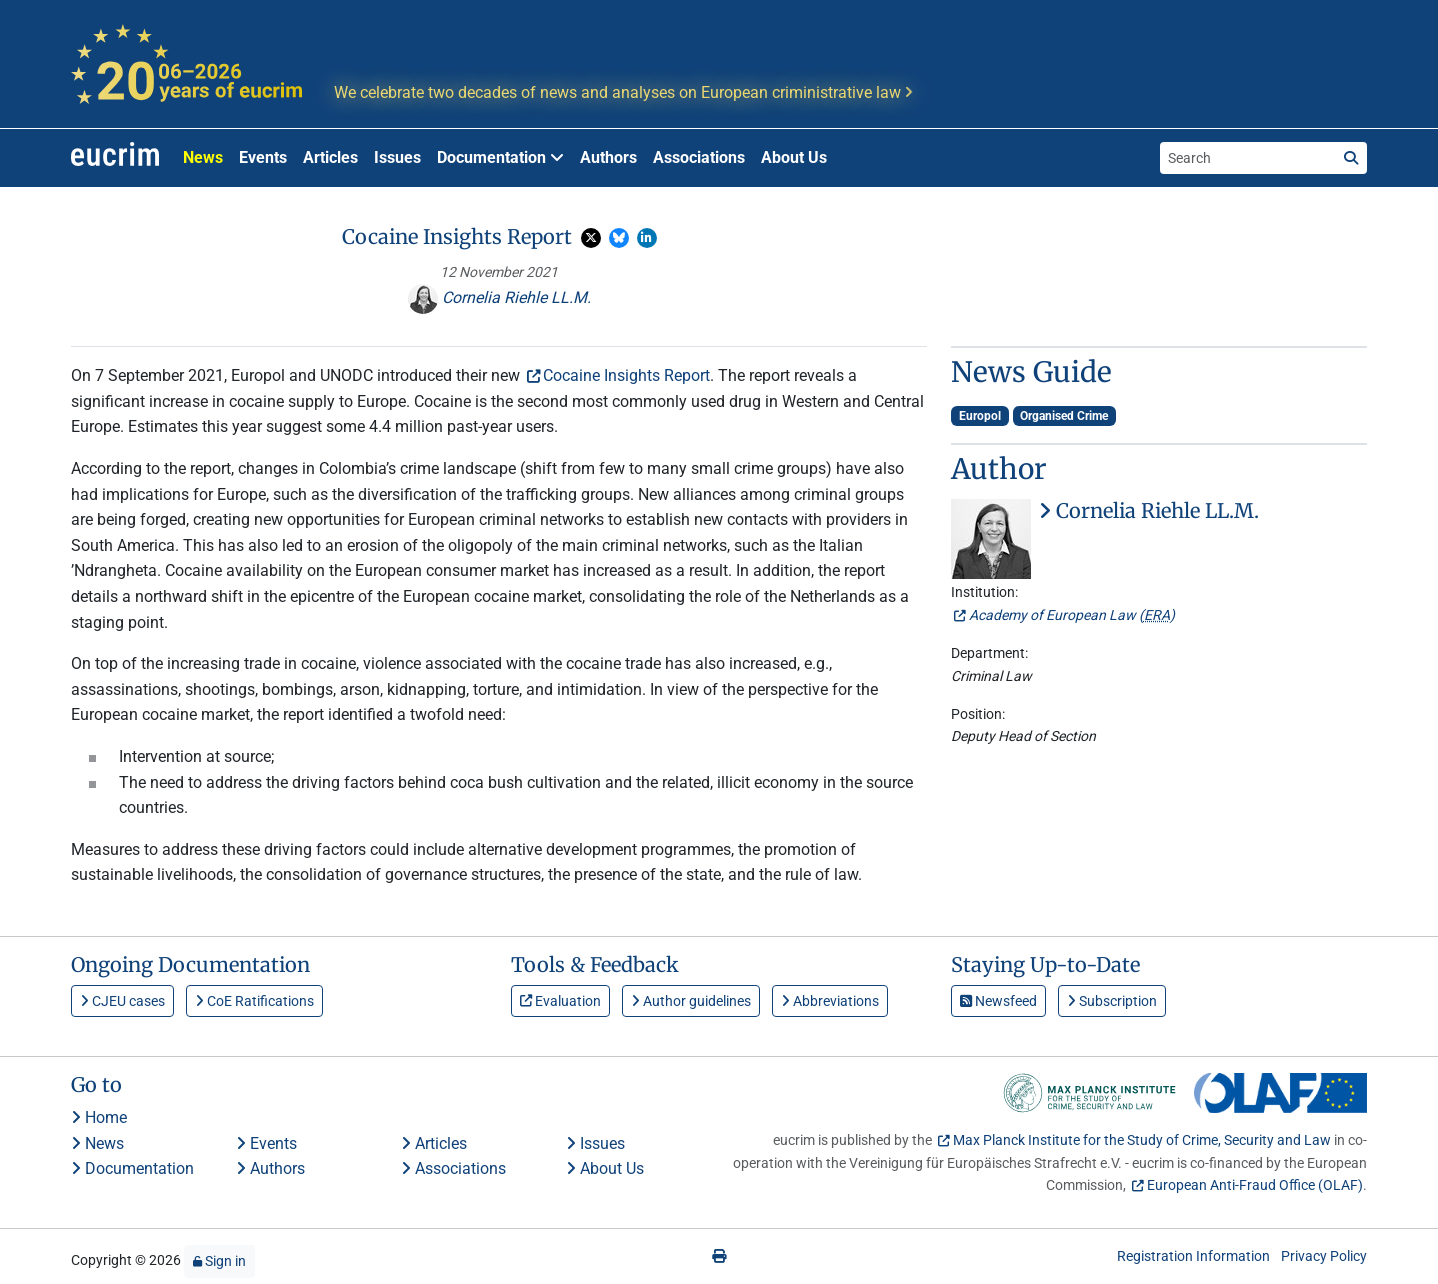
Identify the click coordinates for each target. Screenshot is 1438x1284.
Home (99, 1117)
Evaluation (560, 1001)
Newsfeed (998, 1001)
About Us (794, 157)
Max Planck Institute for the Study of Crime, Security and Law (1142, 1140)
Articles (330, 157)
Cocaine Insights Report (626, 375)
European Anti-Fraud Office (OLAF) (1255, 1185)
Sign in (219, 1261)
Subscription (1112, 1001)
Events (263, 157)
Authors (608, 157)
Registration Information (1193, 1256)
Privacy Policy (1324, 1256)
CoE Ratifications (254, 1001)
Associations (699, 157)
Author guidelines (691, 1001)
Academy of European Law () (1072, 615)
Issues (397, 157)
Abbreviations (830, 1001)
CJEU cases (122, 1001)
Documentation (132, 1168)
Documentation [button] (500, 157)
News (203, 157)
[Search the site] (1248, 158)
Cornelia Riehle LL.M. (499, 297)
